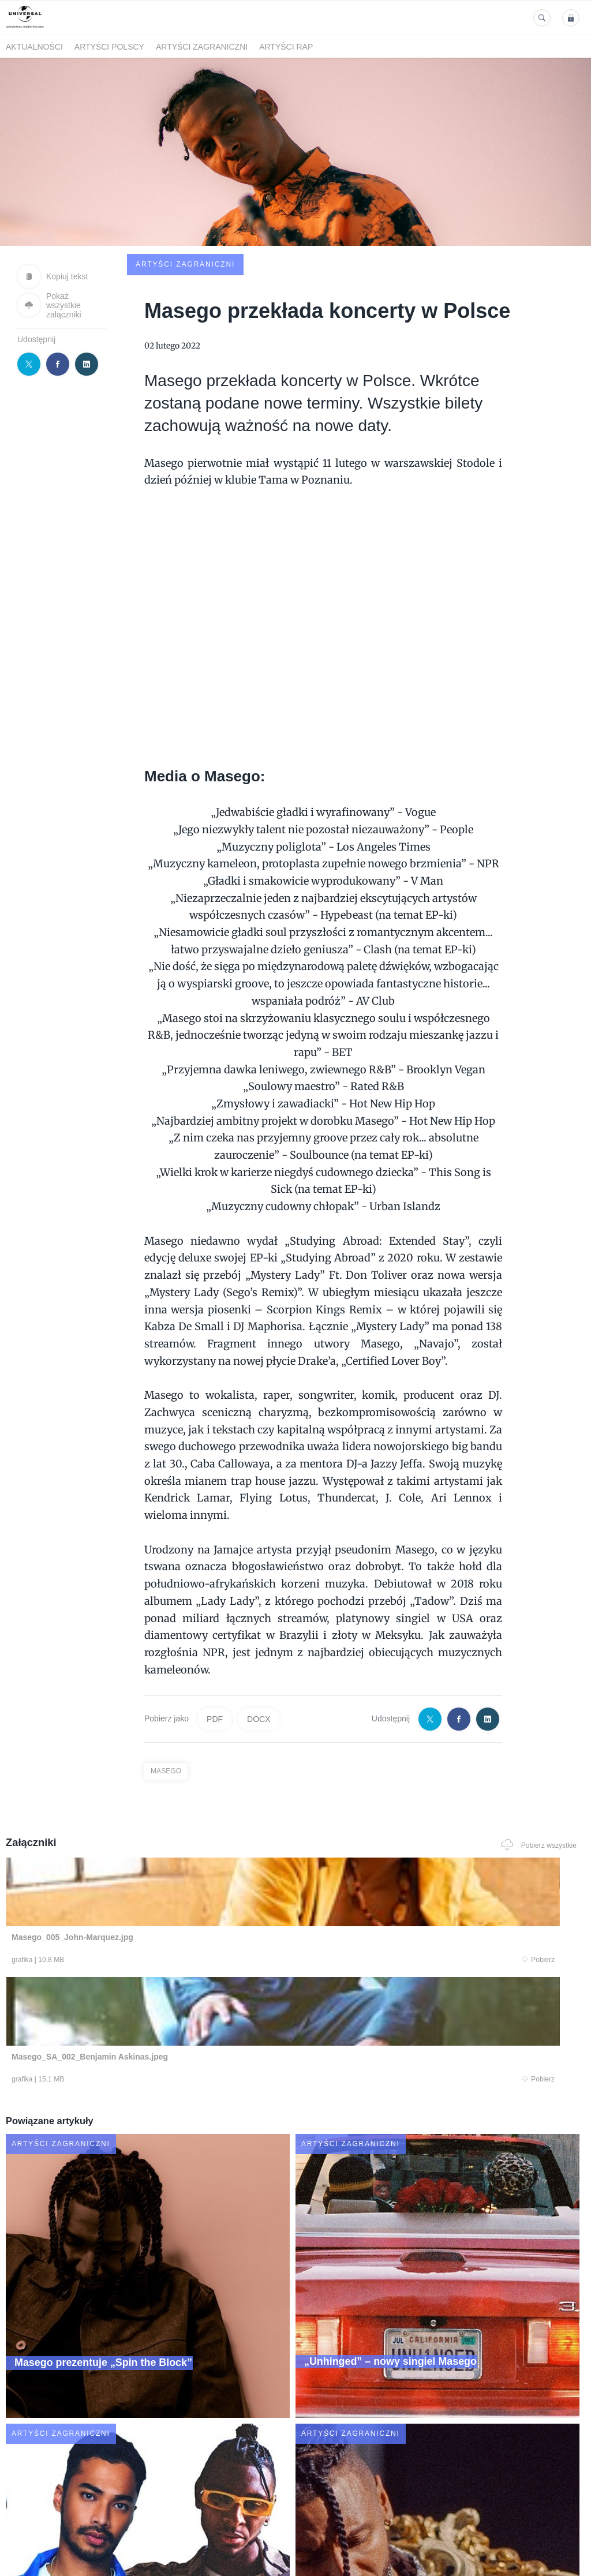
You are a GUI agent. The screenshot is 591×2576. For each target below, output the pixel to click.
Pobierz (120, 1879)
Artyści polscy (109, 46)
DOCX (258, 1636)
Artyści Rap (286, 46)
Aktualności (34, 46)
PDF (215, 1636)
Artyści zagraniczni (202, 46)
